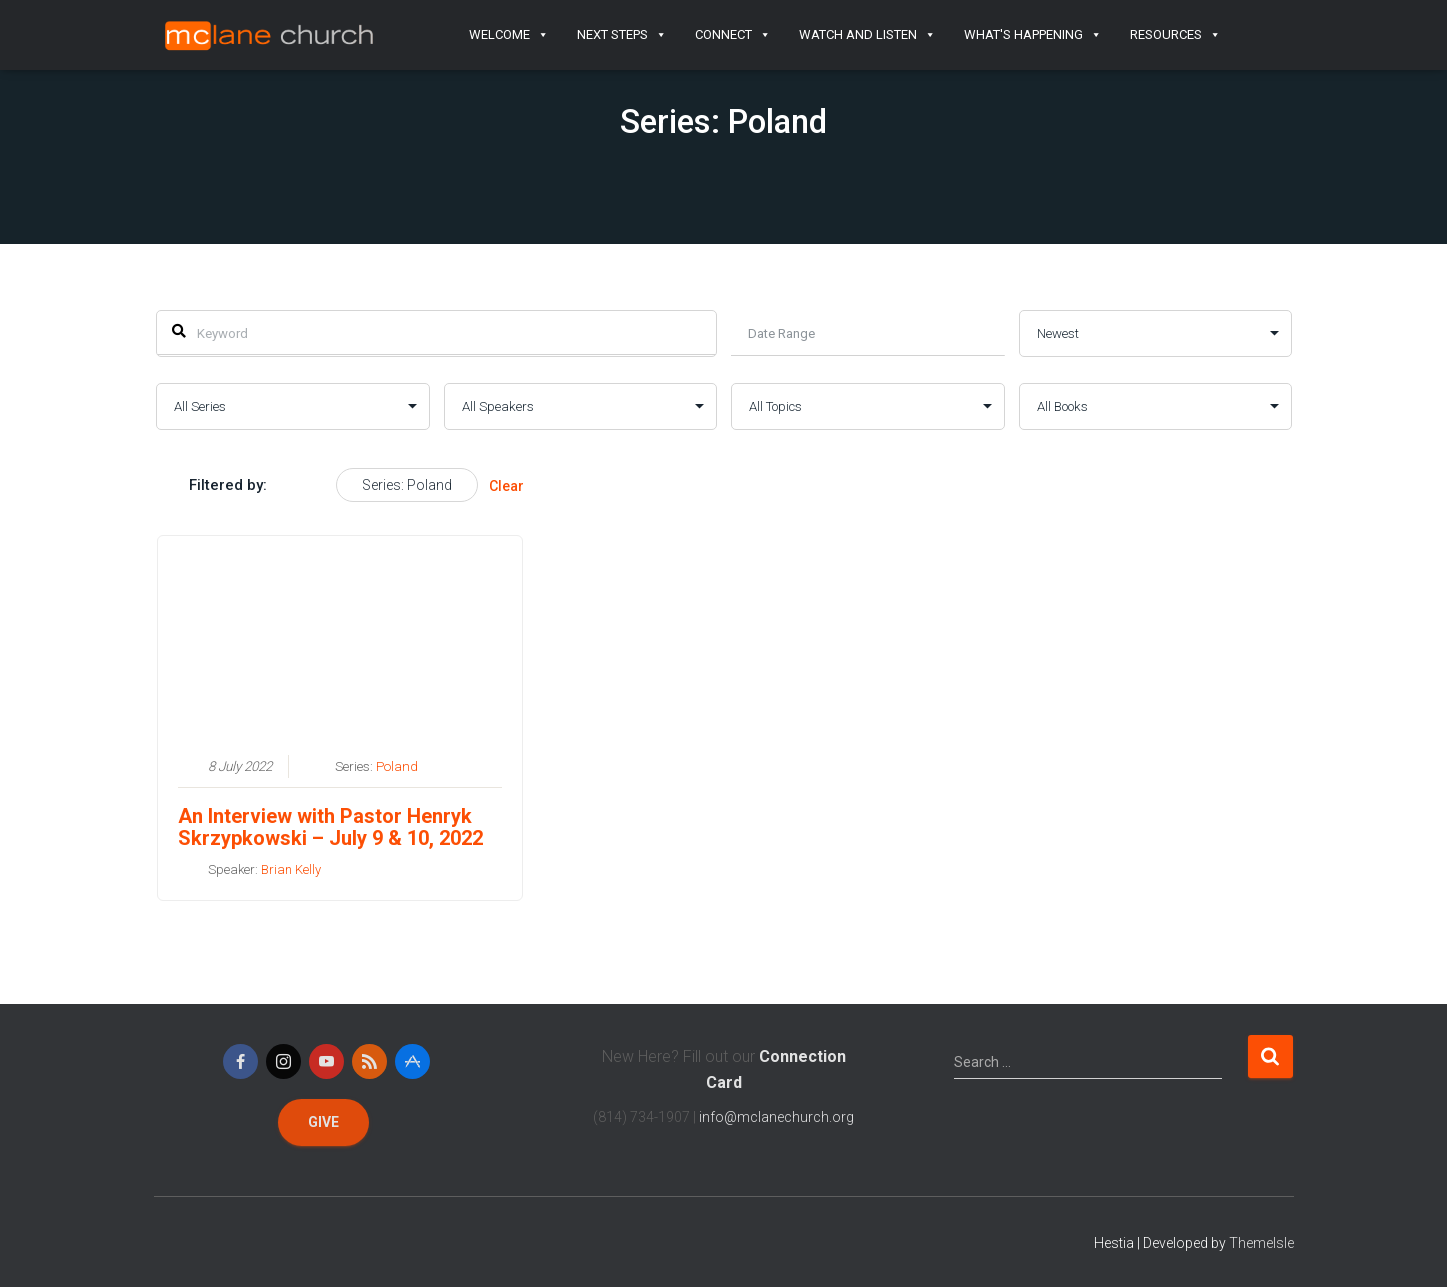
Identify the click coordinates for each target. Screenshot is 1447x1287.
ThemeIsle (1261, 1243)
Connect (733, 35)
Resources (1175, 35)
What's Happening (1033, 35)
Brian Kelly (290, 868)
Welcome (509, 35)
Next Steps (622, 35)
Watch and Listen (867, 35)
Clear (506, 486)
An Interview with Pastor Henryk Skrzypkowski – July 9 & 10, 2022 (329, 826)
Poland (396, 765)
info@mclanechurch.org (776, 1117)
